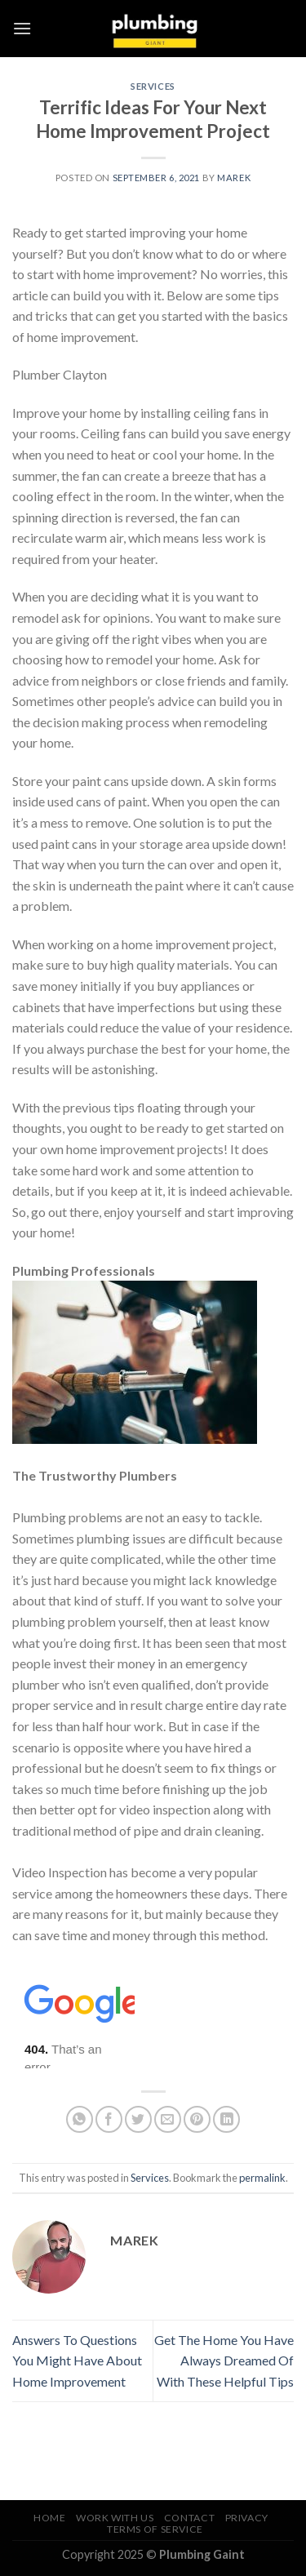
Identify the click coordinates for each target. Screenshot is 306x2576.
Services (153, 86)
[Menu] (22, 28)
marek (234, 177)
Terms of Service (155, 2529)
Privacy (246, 2518)
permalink (262, 2177)
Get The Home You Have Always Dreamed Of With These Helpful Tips (224, 2360)
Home (49, 2518)
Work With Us (114, 2518)
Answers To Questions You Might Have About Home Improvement (77, 2360)
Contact (189, 2518)
